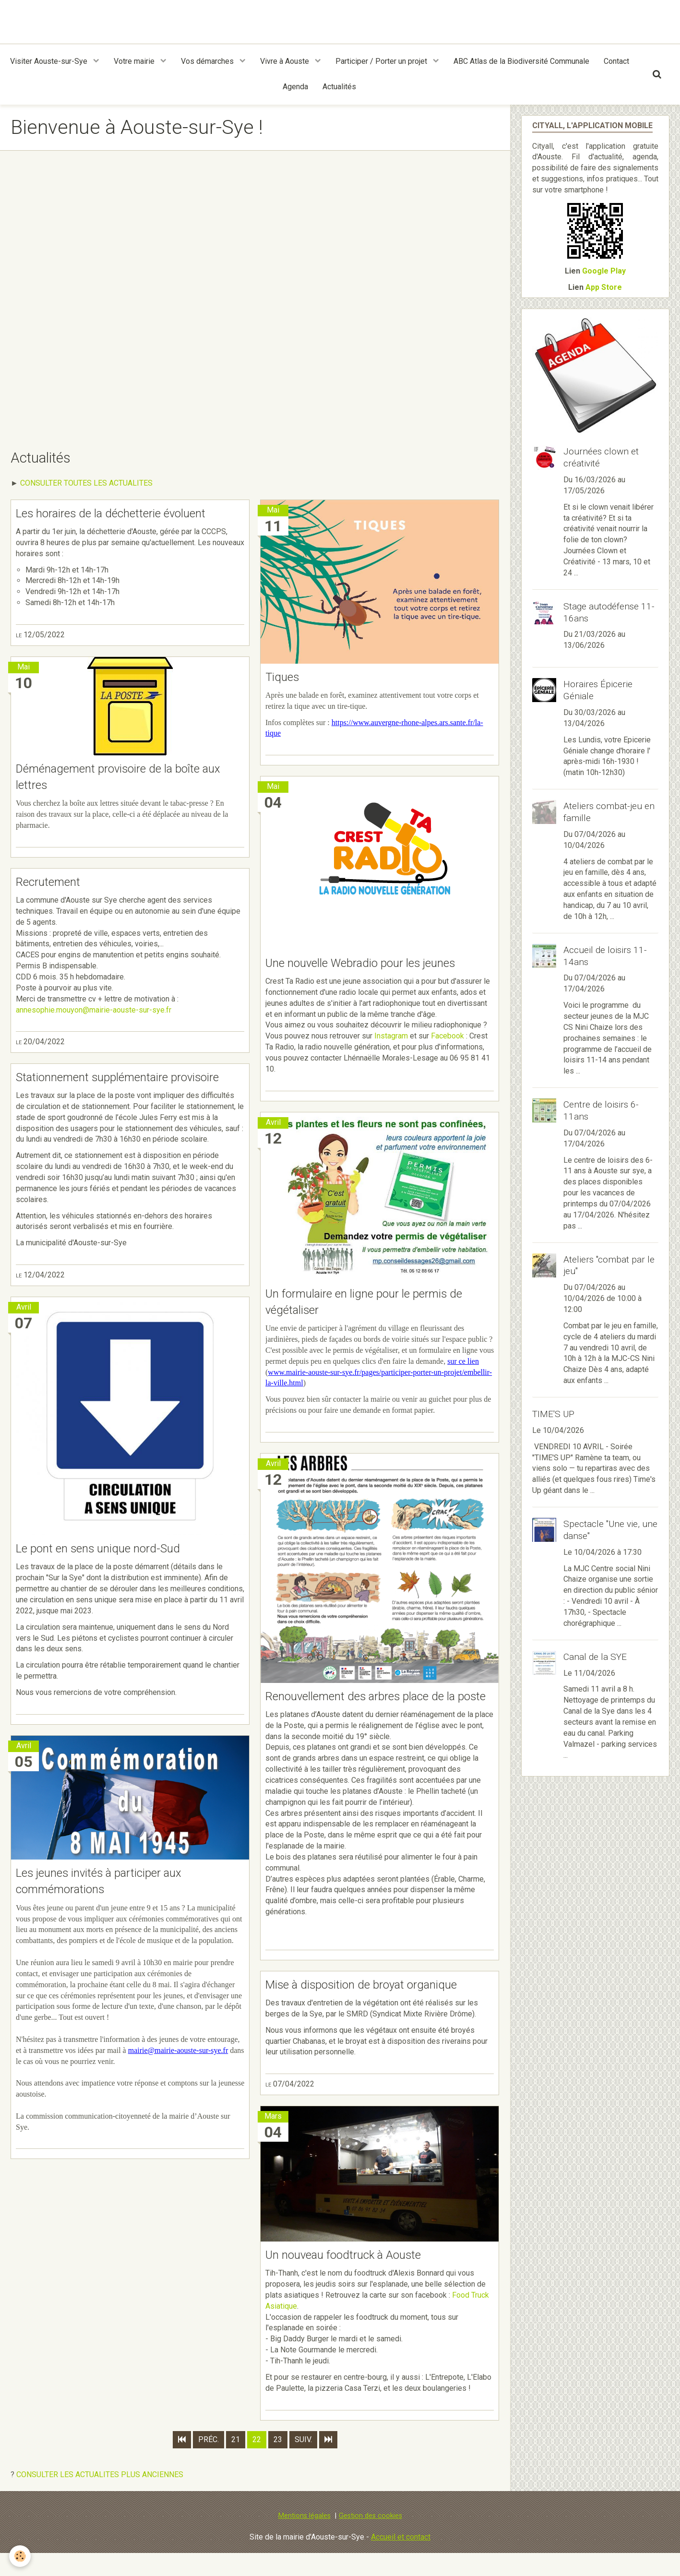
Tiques (284, 677)
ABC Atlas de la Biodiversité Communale (521, 61)
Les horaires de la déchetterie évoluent (125, 513)
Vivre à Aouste (285, 61)
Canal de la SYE (595, 1656)
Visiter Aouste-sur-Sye (49, 61)
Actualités (339, 86)
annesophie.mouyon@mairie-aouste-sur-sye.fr (93, 1012)
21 (235, 2462)
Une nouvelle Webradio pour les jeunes (375, 963)
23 (278, 2462)
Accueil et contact (400, 2559)
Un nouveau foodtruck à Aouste (354, 2277)
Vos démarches (208, 61)
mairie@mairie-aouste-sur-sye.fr (178, 2073)
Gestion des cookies (370, 2538)
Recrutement (53, 884)
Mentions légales (304, 2538)
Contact (616, 61)
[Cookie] (20, 2556)
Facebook (447, 1037)
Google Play (604, 270)
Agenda (295, 86)
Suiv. (303, 2462)
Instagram (391, 1037)
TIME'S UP (553, 1413)
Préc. (208, 2462)
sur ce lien (463, 1364)
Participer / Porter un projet (382, 61)
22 (256, 2462)
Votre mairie (135, 61)
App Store (603, 287)
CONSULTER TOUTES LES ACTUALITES (86, 483)
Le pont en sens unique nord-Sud (109, 1570)
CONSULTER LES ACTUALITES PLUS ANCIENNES (99, 2497)
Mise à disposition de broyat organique (375, 2006)
